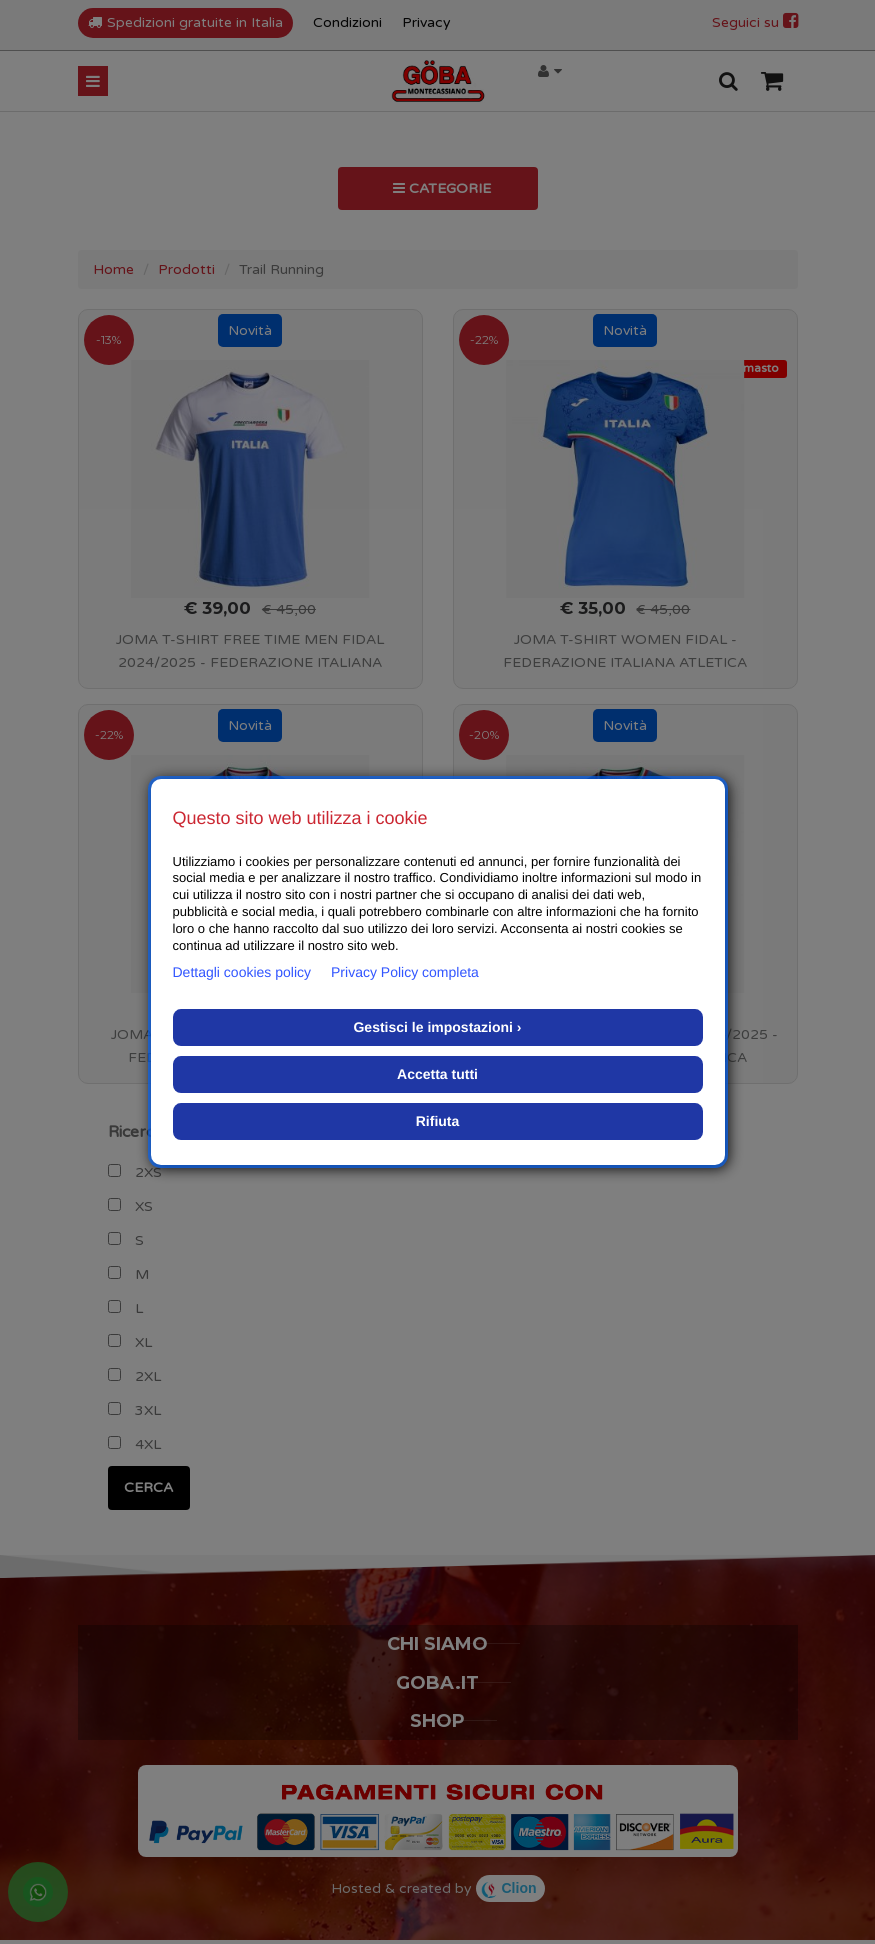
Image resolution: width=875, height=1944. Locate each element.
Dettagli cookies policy (242, 972)
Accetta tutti (437, 1074)
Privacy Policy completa (405, 972)
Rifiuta (438, 1121)
